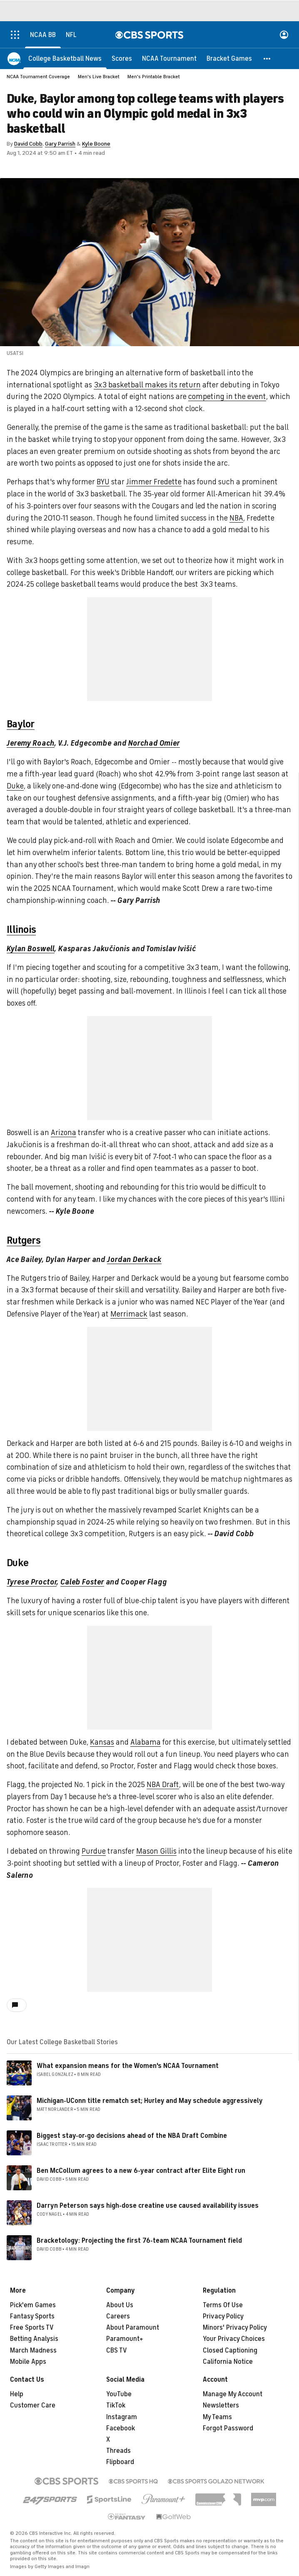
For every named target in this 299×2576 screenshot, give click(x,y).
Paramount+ (124, 2339)
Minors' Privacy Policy (235, 2327)
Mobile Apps (28, 2362)
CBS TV (116, 2350)
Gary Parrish (60, 143)
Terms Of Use (223, 2305)
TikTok (115, 2405)
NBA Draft (163, 1784)
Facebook (120, 2428)
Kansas (102, 1742)
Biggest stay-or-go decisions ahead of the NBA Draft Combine (132, 2136)
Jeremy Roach (31, 743)
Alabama (145, 1742)
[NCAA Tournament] (169, 58)
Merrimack (128, 1314)
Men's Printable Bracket (153, 76)
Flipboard (120, 2462)
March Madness (33, 2350)
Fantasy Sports (32, 2316)
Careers (118, 2316)
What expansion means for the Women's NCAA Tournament (128, 2066)
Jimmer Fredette (154, 481)
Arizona (63, 1132)
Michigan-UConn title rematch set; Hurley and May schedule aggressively (150, 2101)
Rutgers (23, 1240)
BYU (103, 481)
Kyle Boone (96, 143)
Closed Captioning (230, 2350)
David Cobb (28, 143)
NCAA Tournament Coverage (38, 76)
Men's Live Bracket (99, 76)
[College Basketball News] (65, 58)
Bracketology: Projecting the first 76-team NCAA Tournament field (139, 2240)
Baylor (21, 724)
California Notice (228, 2362)
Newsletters (221, 2405)
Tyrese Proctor (32, 1582)
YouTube (119, 2394)
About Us (119, 2305)
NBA (236, 518)
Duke (15, 786)
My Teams (217, 2417)
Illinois (21, 929)
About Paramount (132, 2327)
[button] (267, 58)
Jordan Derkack (134, 1259)
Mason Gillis (156, 1851)
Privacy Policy (223, 2316)
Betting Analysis (34, 2339)
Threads (118, 2451)
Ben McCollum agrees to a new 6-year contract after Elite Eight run (141, 2171)
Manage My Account (232, 2394)
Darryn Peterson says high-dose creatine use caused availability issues (148, 2206)
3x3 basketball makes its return (147, 384)
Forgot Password (228, 2428)
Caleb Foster (82, 1582)
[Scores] (122, 58)
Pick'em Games (33, 2305)
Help (16, 2394)
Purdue (94, 1851)
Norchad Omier (154, 743)
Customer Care (32, 2405)
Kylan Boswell (31, 948)
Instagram (121, 2417)
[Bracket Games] (229, 58)
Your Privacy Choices (234, 2339)
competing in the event (227, 396)
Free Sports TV (32, 2327)
